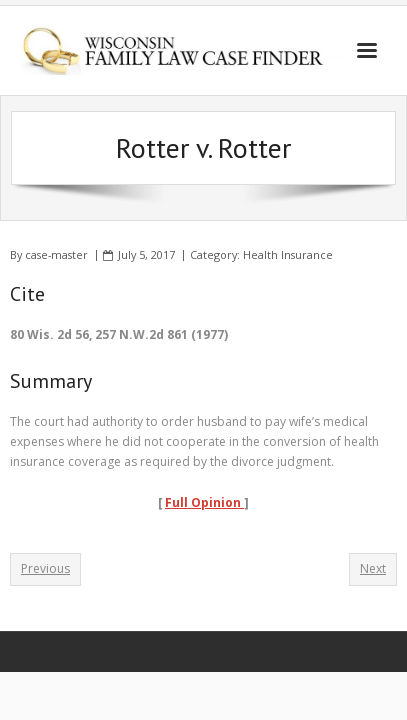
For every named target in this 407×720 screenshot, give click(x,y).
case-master (56, 254)
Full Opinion (204, 502)
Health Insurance (288, 254)
